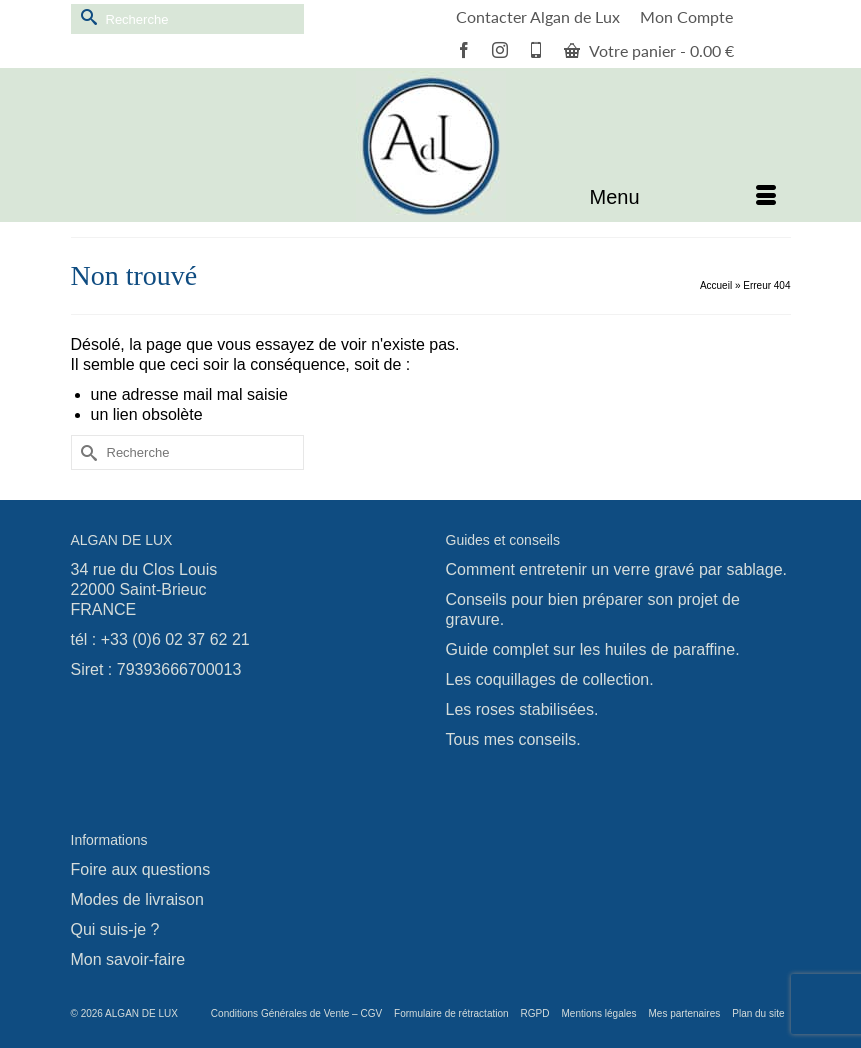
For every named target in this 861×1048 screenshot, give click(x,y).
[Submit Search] (86, 16)
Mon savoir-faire (128, 959)
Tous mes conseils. (513, 739)
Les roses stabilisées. (522, 709)
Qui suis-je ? (115, 929)
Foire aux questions (141, 869)
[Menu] (683, 197)
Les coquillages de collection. (550, 679)
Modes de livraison (137, 899)
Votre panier (649, 50)
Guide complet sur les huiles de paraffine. (593, 649)
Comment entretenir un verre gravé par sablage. (617, 569)
